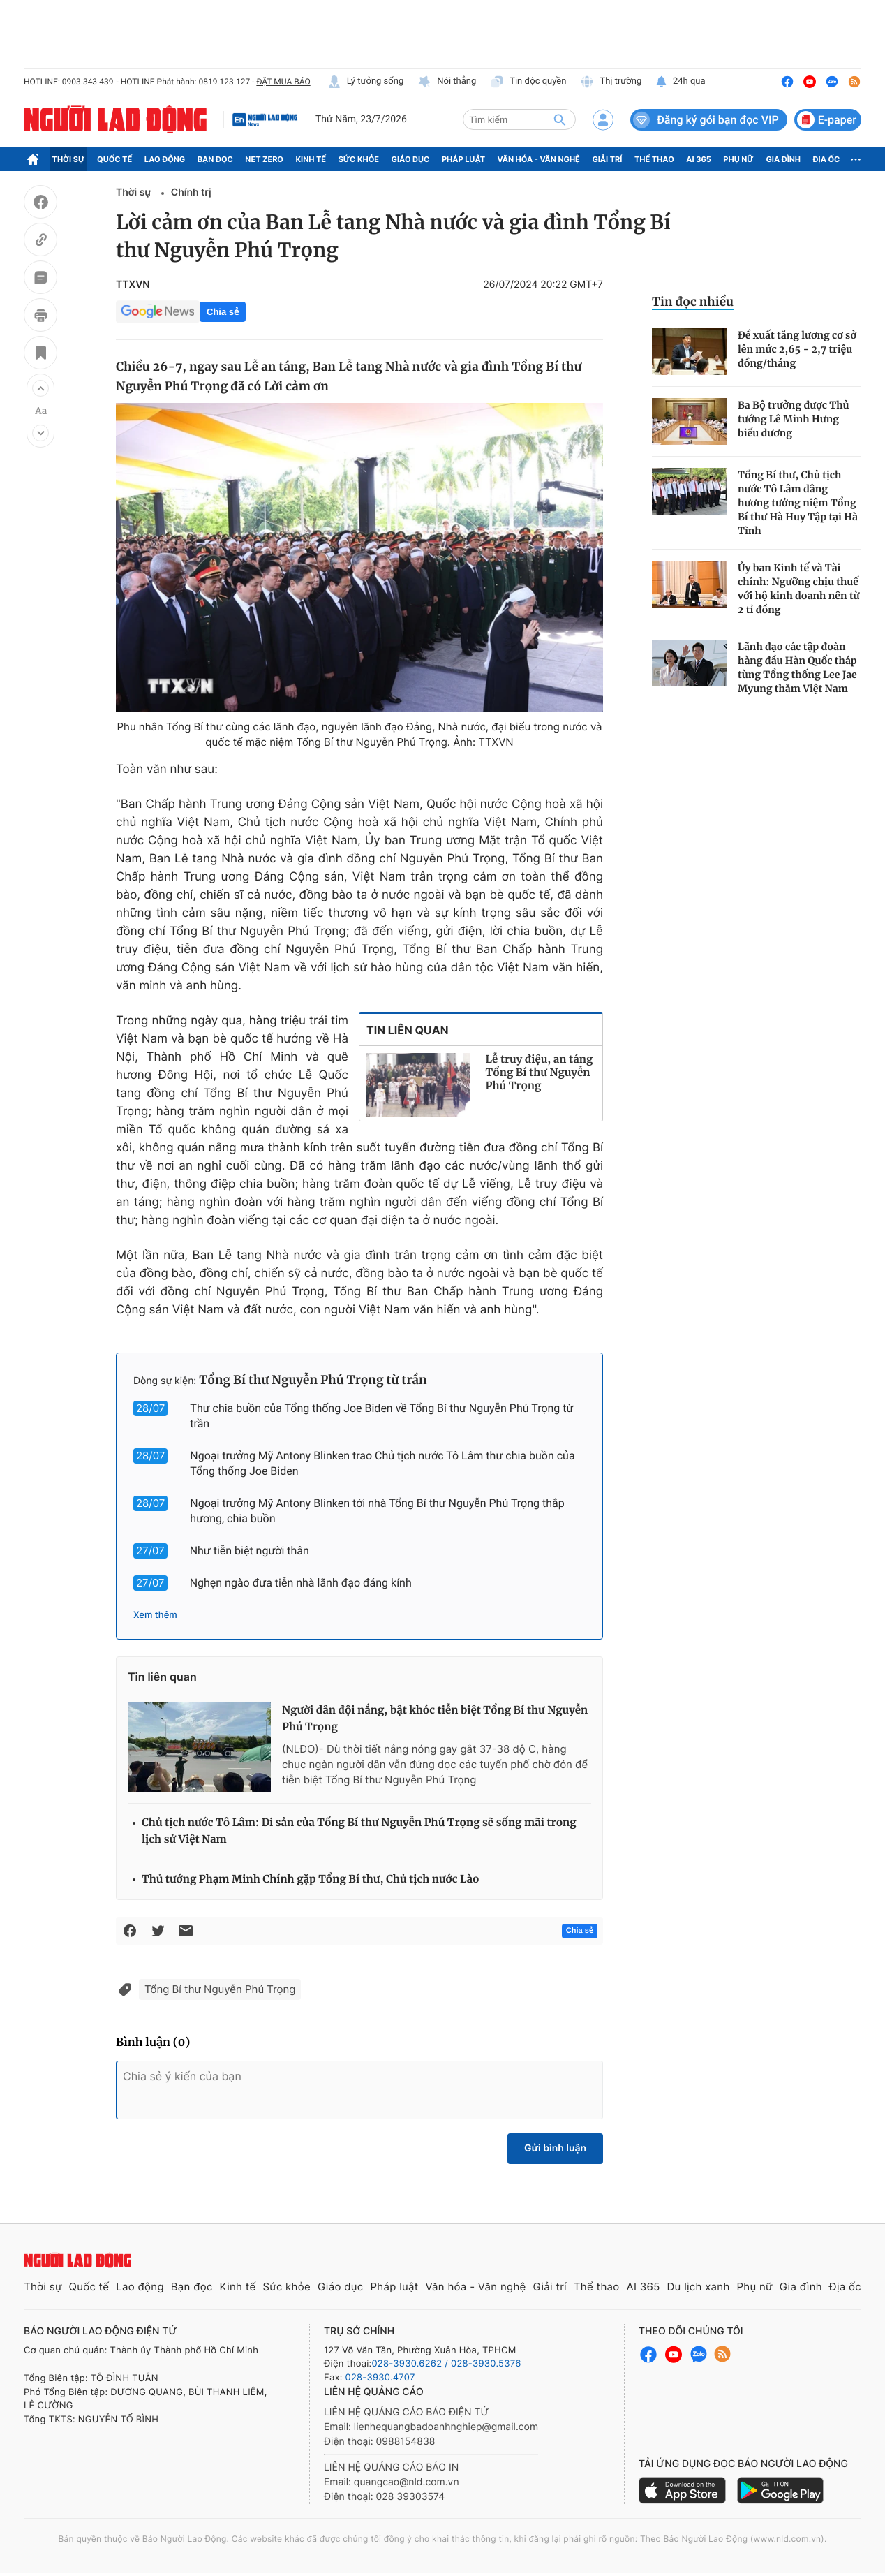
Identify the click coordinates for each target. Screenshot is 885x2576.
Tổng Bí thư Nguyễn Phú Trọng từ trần (312, 1380)
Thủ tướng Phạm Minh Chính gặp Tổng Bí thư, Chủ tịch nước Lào (310, 1879)
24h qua (680, 82)
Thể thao (654, 159)
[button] (40, 388)
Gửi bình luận (555, 2148)
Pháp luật (463, 159)
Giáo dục (411, 159)
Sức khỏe (359, 159)
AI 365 (698, 159)
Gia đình (783, 159)
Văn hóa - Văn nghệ (539, 159)
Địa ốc (826, 159)
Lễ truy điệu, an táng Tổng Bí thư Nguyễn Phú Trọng (539, 1073)
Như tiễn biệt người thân (249, 1550)
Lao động (165, 159)
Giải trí (607, 159)
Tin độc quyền (528, 82)
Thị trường (610, 82)
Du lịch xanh (698, 2286)
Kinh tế (311, 159)
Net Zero (264, 159)
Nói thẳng (446, 82)
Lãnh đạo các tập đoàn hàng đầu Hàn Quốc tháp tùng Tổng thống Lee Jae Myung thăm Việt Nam (797, 667)
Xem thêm (155, 1615)
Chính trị (191, 192)
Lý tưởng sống (365, 82)
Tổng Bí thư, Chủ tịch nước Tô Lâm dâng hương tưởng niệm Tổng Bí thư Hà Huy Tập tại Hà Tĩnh (798, 503)
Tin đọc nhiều (693, 301)
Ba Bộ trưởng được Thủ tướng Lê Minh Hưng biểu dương (793, 419)
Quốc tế (114, 159)
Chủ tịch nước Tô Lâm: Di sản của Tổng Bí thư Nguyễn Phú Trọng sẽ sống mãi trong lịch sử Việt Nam (359, 1831)
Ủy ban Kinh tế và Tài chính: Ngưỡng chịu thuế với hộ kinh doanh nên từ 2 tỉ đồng (799, 588)
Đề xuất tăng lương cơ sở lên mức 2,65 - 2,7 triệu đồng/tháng (797, 349)
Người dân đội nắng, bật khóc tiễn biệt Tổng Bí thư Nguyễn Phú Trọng (435, 1719)
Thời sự (68, 159)
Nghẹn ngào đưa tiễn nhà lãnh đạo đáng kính (301, 1582)
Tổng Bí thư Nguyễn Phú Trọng (219, 1989)
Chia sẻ (223, 312)
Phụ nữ (738, 159)
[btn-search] (559, 119)
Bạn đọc (215, 159)
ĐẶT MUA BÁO (283, 82)
